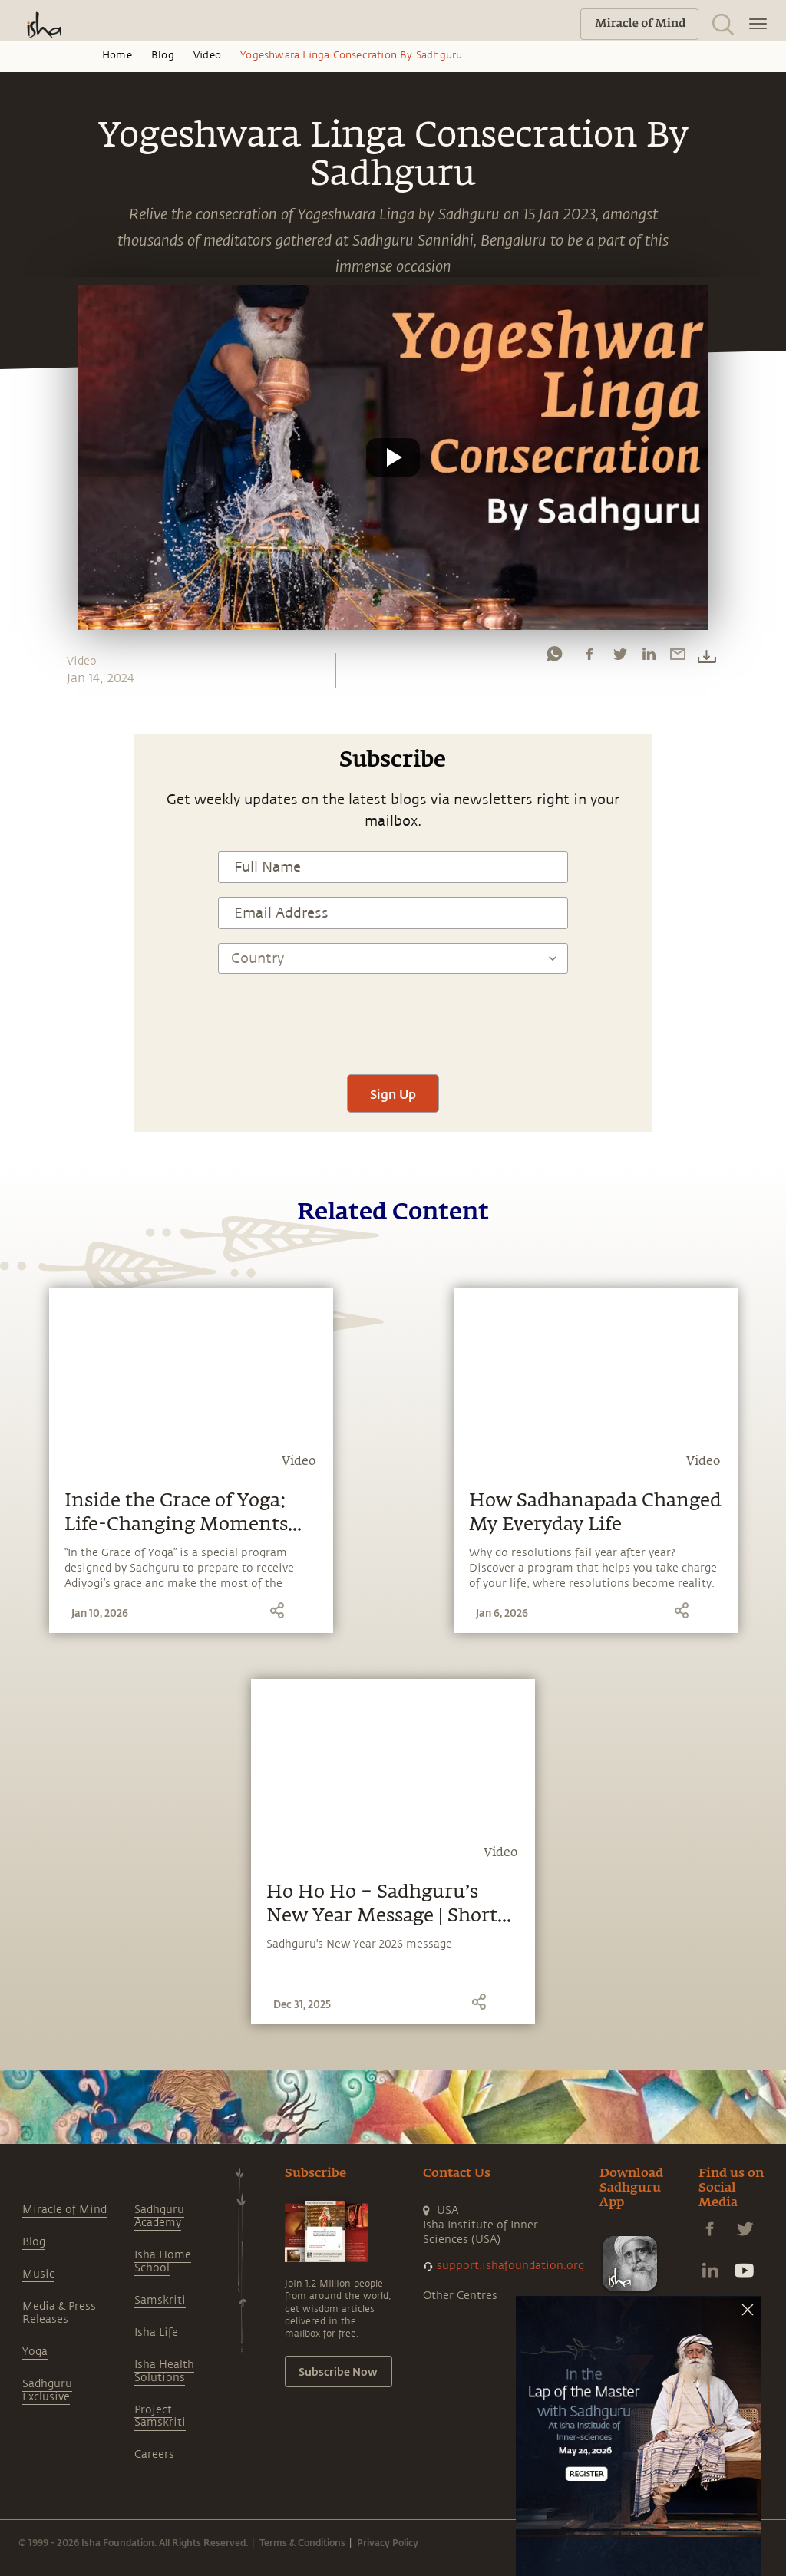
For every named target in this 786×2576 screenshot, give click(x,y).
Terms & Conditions (302, 2542)
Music (38, 2274)
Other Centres (460, 2295)
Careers (154, 2454)
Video (207, 55)
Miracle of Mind (64, 2209)
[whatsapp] (554, 657)
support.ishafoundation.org (510, 2265)
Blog (162, 55)
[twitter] (619, 657)
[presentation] (393, 1015)
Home (117, 55)
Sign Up (393, 1094)
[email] (678, 657)
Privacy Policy (387, 2542)
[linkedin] (648, 657)
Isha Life (156, 2332)
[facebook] (589, 657)
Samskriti (160, 2300)
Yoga (35, 2351)
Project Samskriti (160, 2416)
